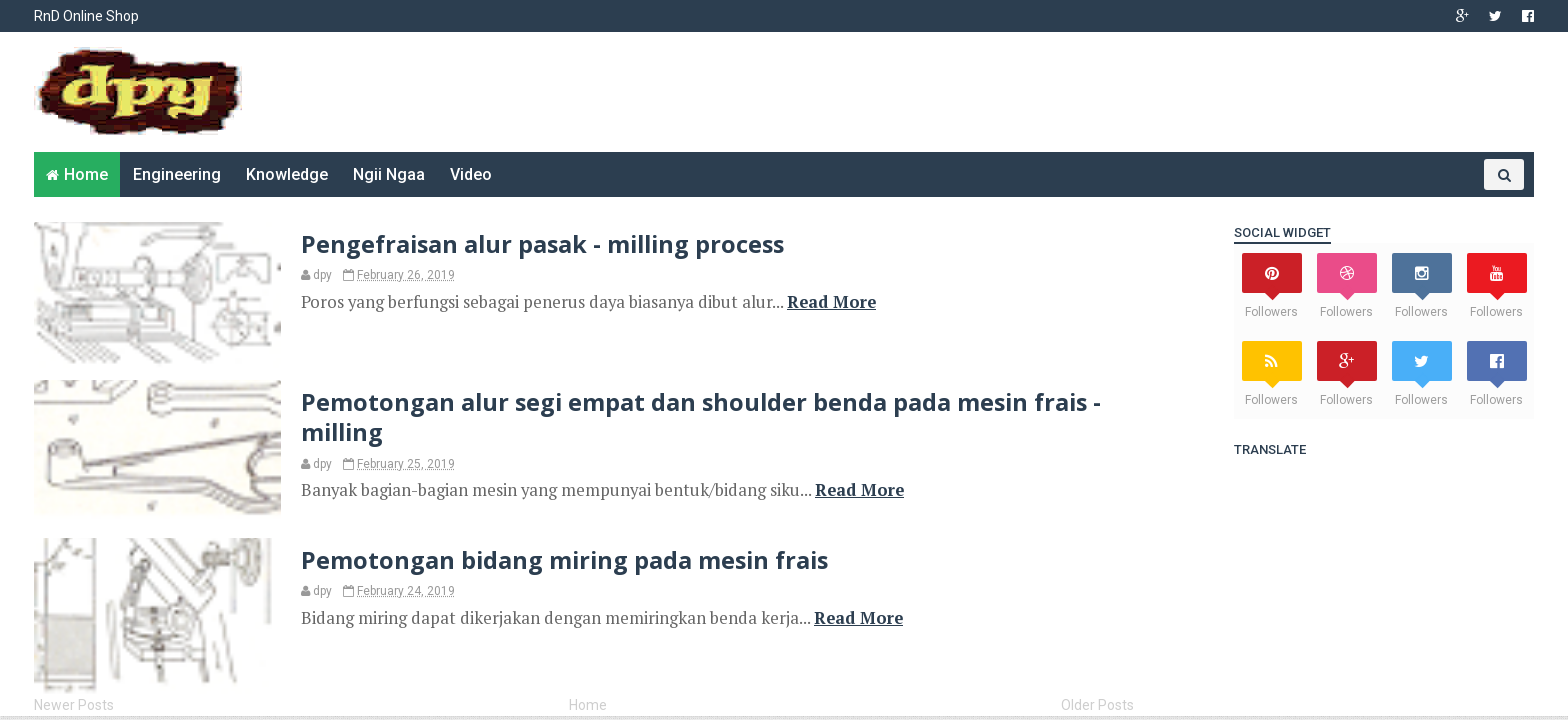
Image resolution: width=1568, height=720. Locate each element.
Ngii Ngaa (389, 174)
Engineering (177, 174)
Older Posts (1097, 705)
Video (471, 174)
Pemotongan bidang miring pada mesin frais (564, 560)
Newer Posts (74, 705)
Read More (831, 302)
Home (86, 174)
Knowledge (287, 174)
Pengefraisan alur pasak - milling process (542, 244)
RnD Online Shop (86, 16)
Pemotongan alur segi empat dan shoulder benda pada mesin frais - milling (701, 417)
